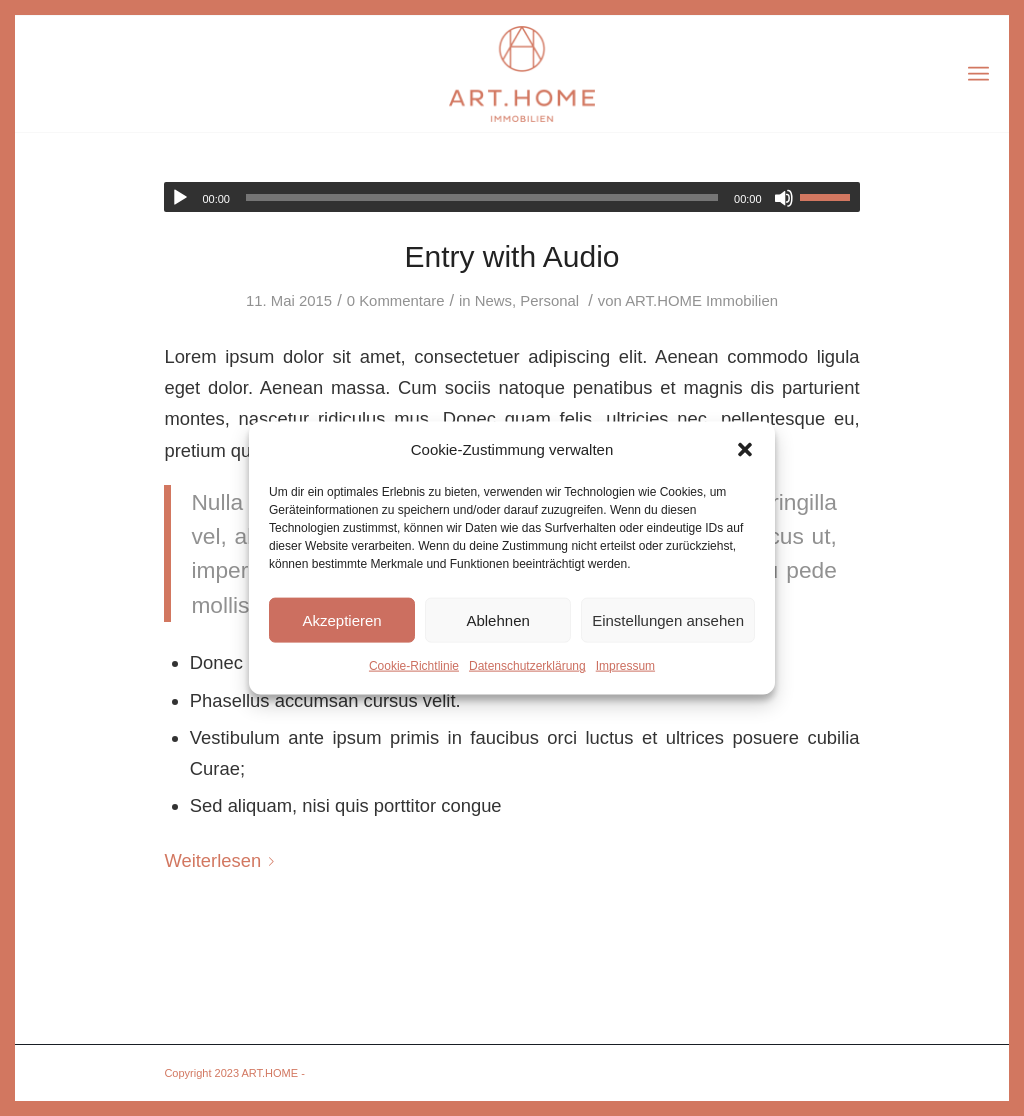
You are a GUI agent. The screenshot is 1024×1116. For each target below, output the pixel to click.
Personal (549, 301)
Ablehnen (497, 620)
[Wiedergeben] (180, 198)
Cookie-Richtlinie (414, 666)
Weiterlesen (223, 860)
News (493, 301)
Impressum (625, 666)
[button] (745, 450)
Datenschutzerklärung (527, 666)
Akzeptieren (341, 620)
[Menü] (978, 74)
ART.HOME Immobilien (701, 301)
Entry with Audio (511, 256)
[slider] (482, 197)
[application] (511, 197)
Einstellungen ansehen (668, 620)
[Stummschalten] (784, 198)
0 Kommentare (396, 301)
